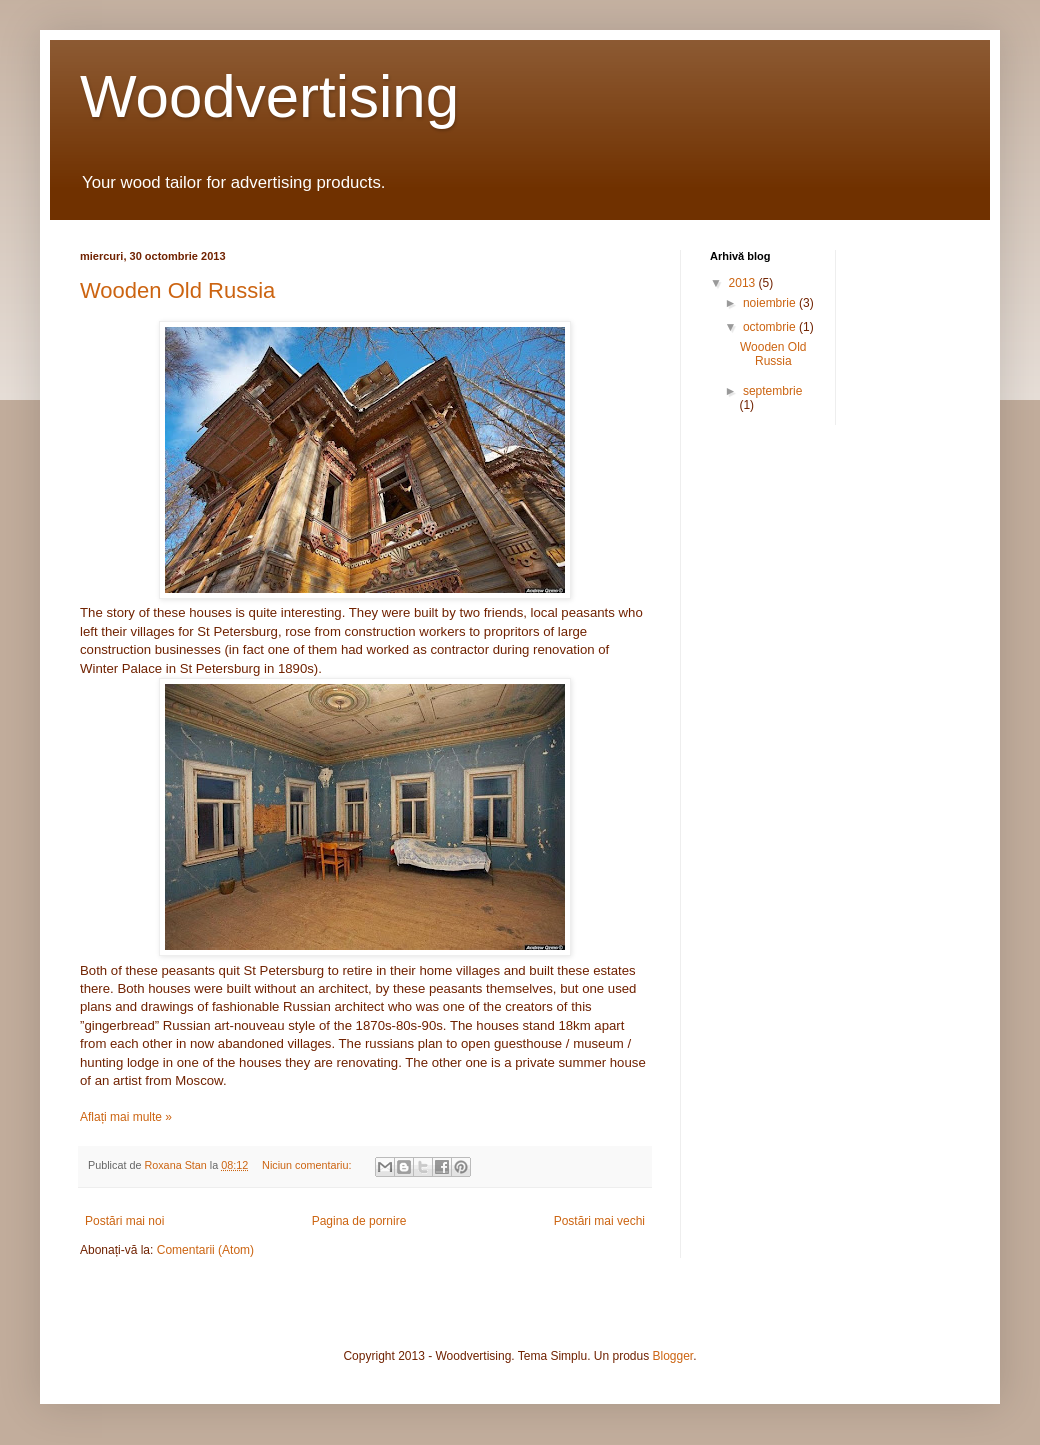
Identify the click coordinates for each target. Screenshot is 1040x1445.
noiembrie (771, 303)
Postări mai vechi (599, 1221)
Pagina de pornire (359, 1221)
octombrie (771, 327)
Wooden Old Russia (177, 290)
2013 (744, 283)
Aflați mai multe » (126, 1117)
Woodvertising (269, 96)
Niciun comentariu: (308, 1165)
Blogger (673, 1356)
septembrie (772, 391)
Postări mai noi (124, 1221)
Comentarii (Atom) (205, 1250)
